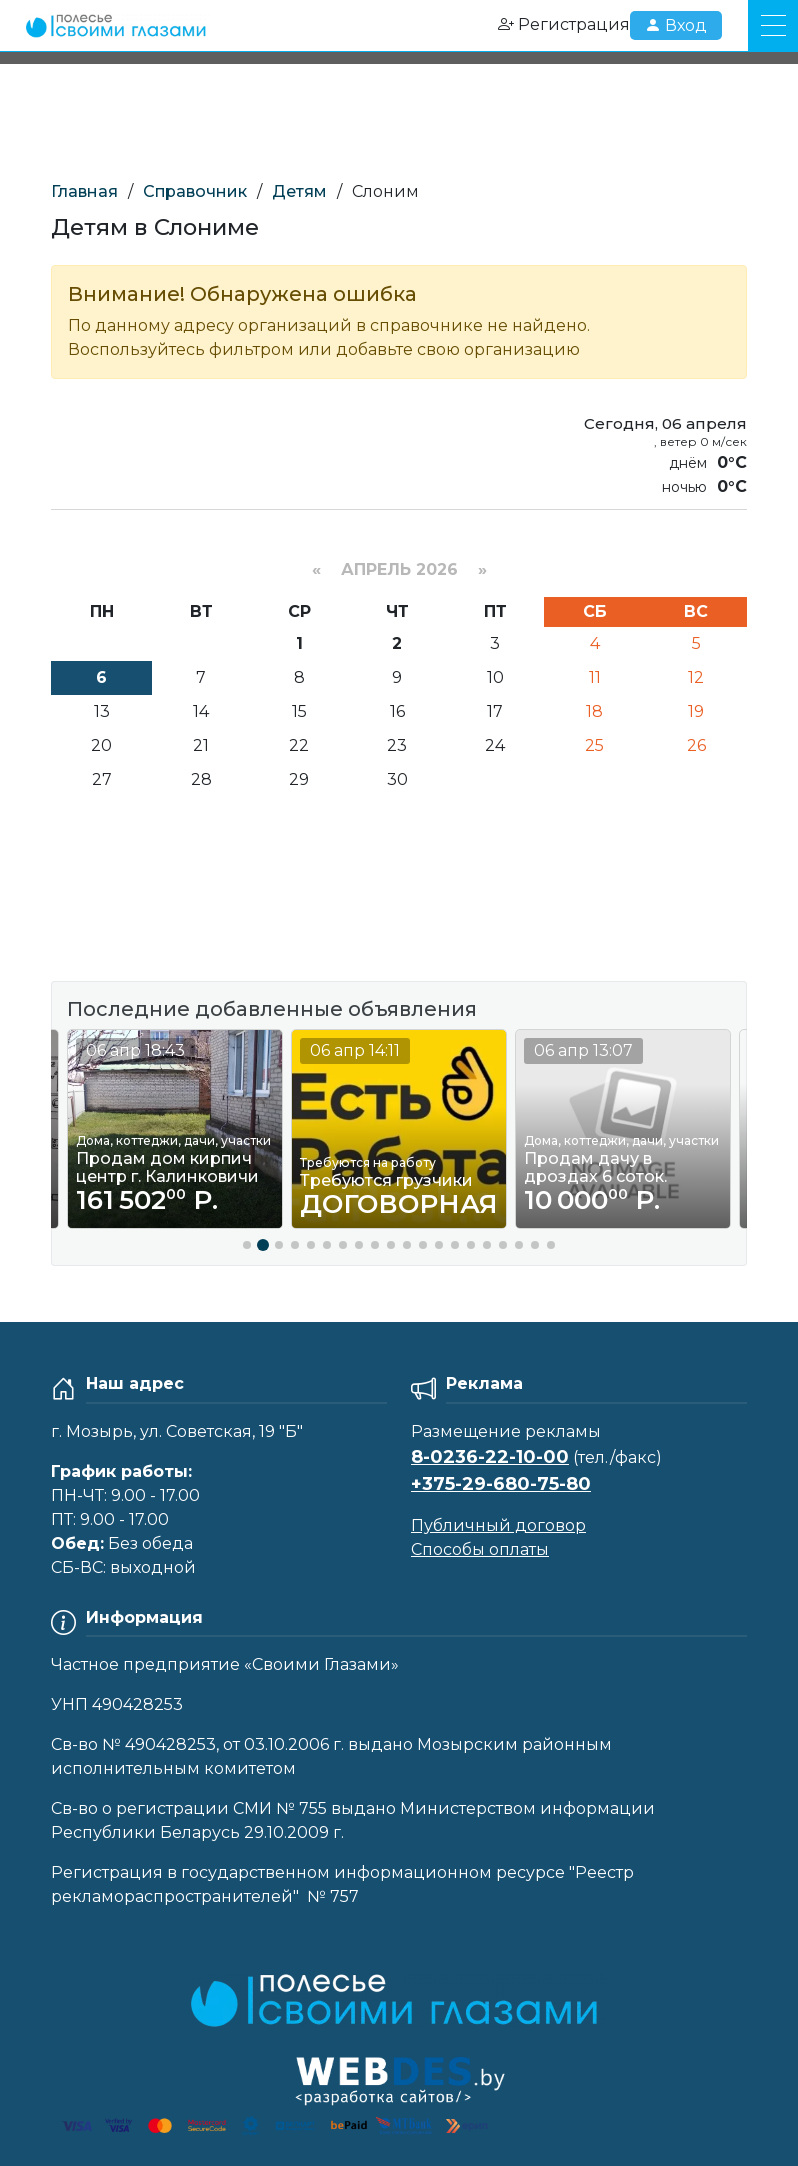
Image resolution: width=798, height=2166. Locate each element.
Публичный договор (498, 1525)
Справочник (195, 191)
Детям (299, 191)
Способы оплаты (480, 1549)
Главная (84, 191)
